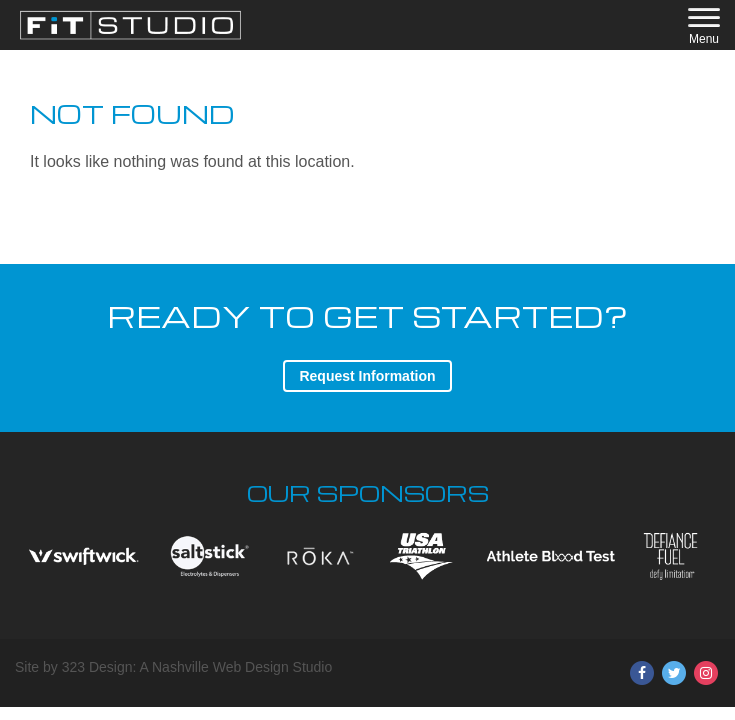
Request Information (367, 376)
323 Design (97, 667)
